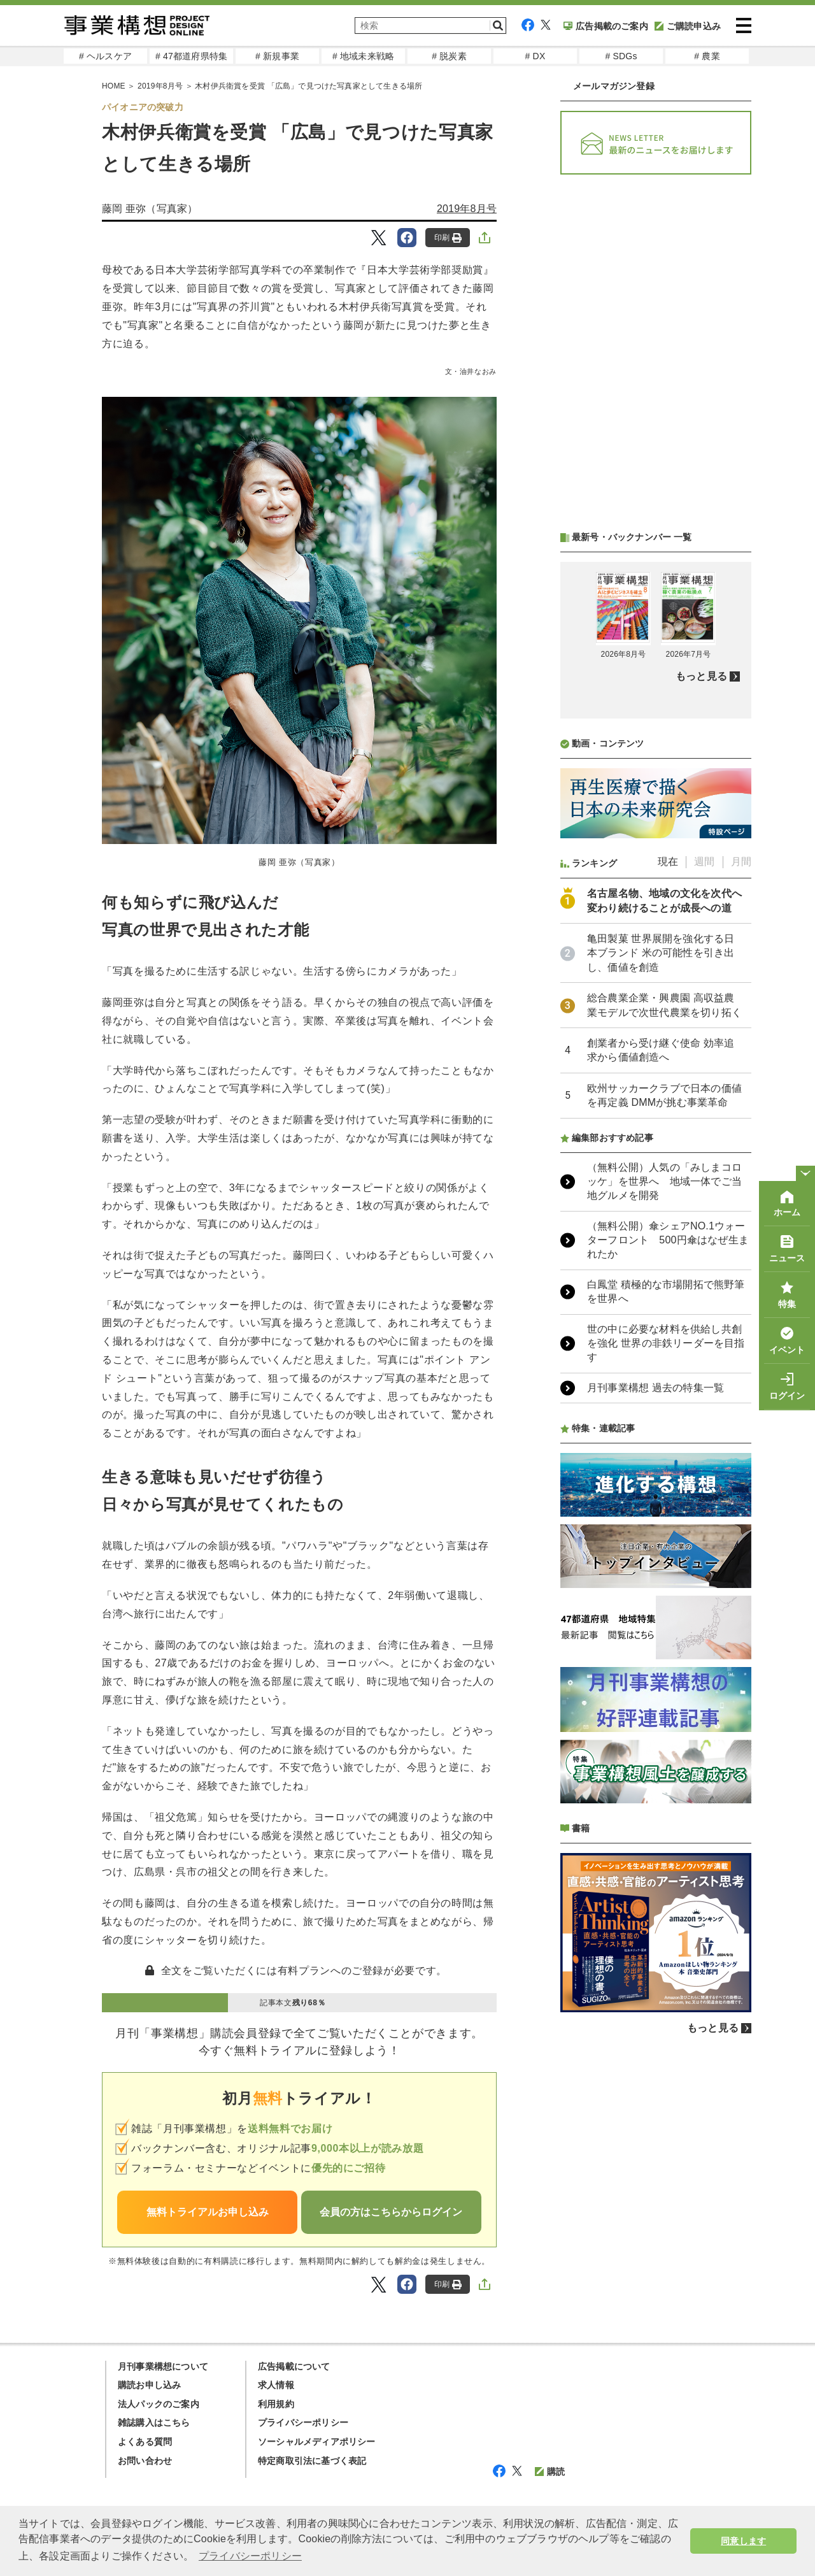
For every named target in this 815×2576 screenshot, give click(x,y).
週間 (704, 861)
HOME (113, 86)
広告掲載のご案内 (605, 26)
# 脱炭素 (449, 56)
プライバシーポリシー (303, 2422)
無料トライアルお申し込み (207, 2212)
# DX (535, 56)
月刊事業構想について (163, 2366)
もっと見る (701, 676)
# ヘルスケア (105, 56)
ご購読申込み (688, 26)
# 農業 (706, 56)
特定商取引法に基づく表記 (312, 2460)
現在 (668, 861)
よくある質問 (145, 2441)
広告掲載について (294, 2366)
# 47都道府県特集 (191, 56)
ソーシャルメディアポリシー (317, 2441)
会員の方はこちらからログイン (391, 2212)
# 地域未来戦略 (363, 56)
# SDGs (621, 56)
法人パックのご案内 (158, 2404)
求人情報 (276, 2384)
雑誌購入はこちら (154, 2422)
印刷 (448, 238)
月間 (741, 861)
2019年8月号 (160, 86)
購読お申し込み (149, 2384)
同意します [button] (743, 2541)
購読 (550, 2471)
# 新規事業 (277, 56)
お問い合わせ (145, 2460)
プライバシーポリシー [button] (250, 2556)
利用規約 (276, 2404)
